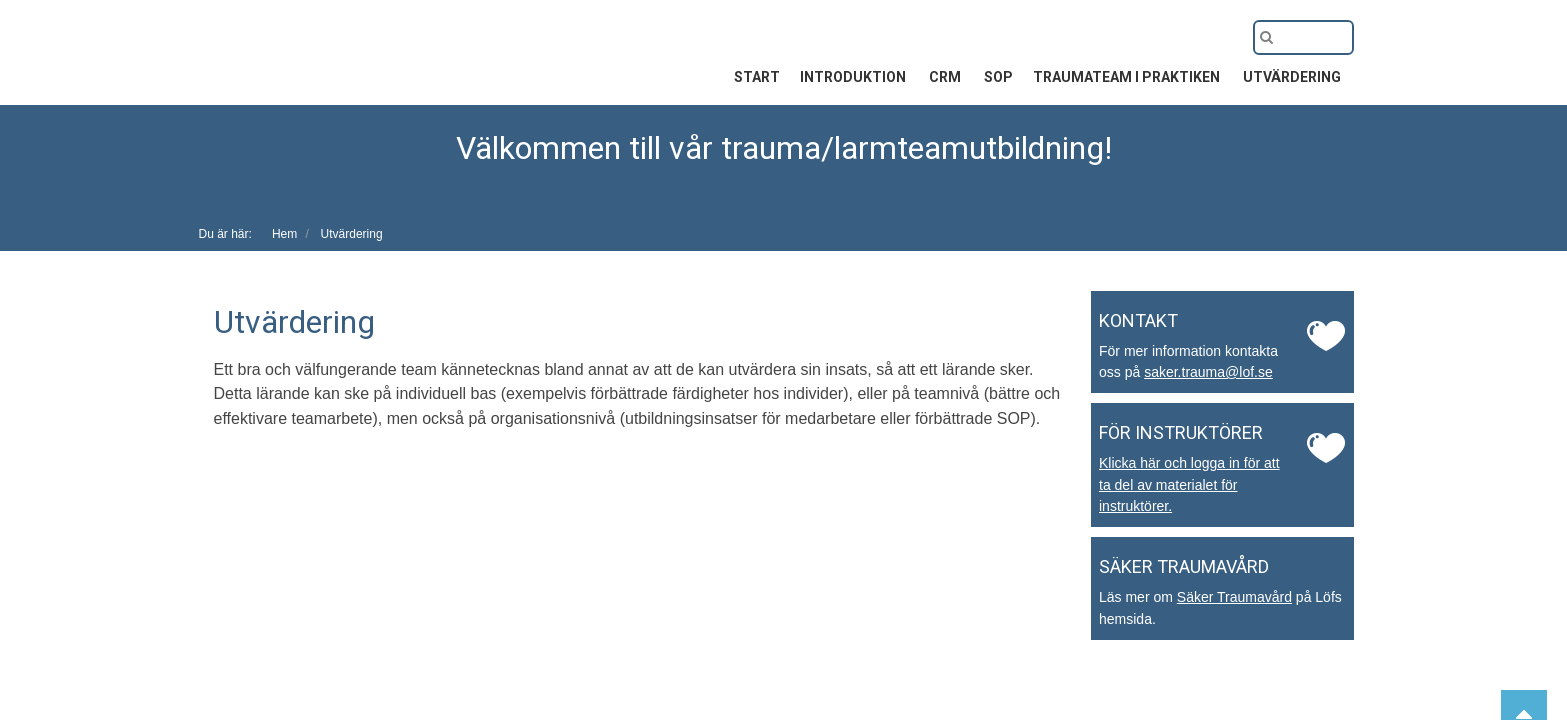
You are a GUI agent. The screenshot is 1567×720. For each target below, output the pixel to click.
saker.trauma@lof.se (1208, 372)
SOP (998, 77)
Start (757, 77)
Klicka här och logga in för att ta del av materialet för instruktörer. (1189, 484)
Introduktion (854, 77)
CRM (946, 77)
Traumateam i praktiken (1128, 77)
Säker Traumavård (1234, 597)
